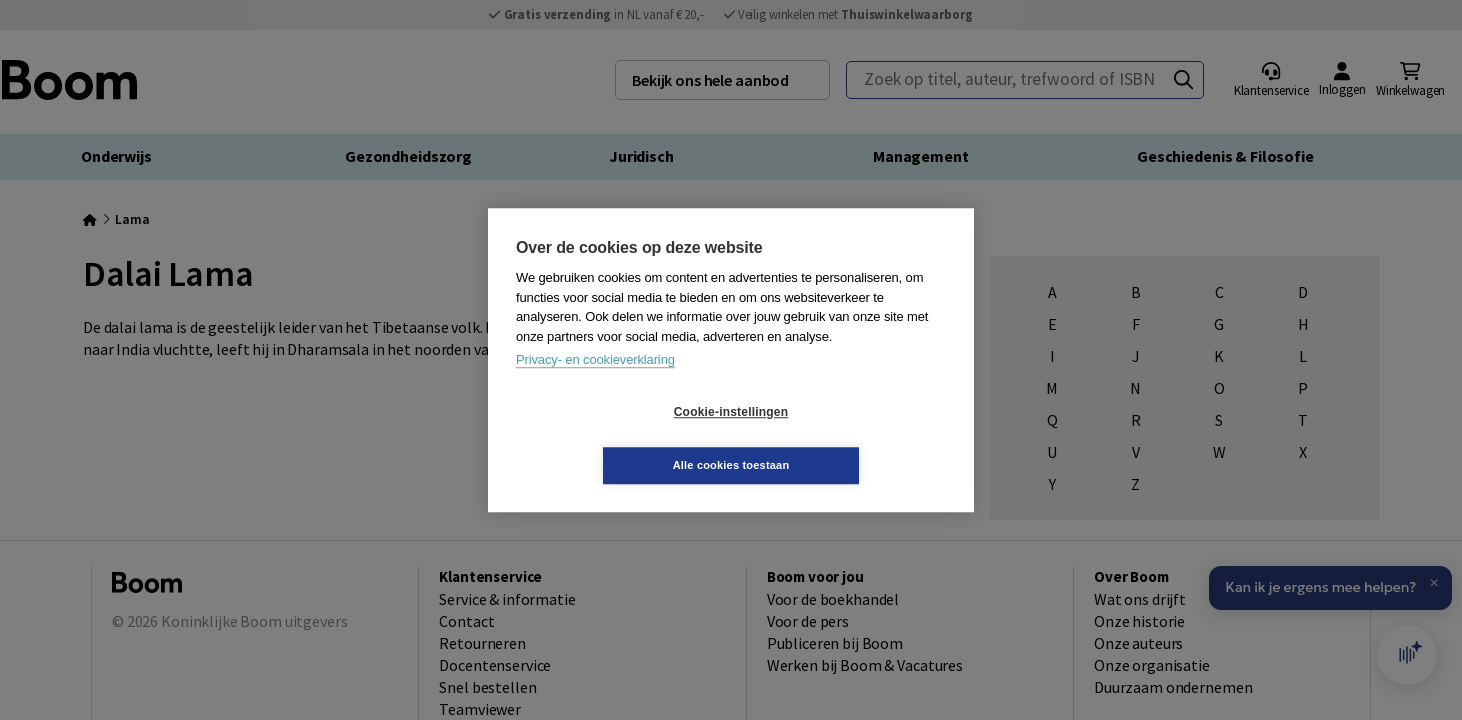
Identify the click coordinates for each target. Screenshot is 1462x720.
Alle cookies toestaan (850, 438)
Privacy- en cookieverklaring (595, 386)
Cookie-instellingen (612, 439)
